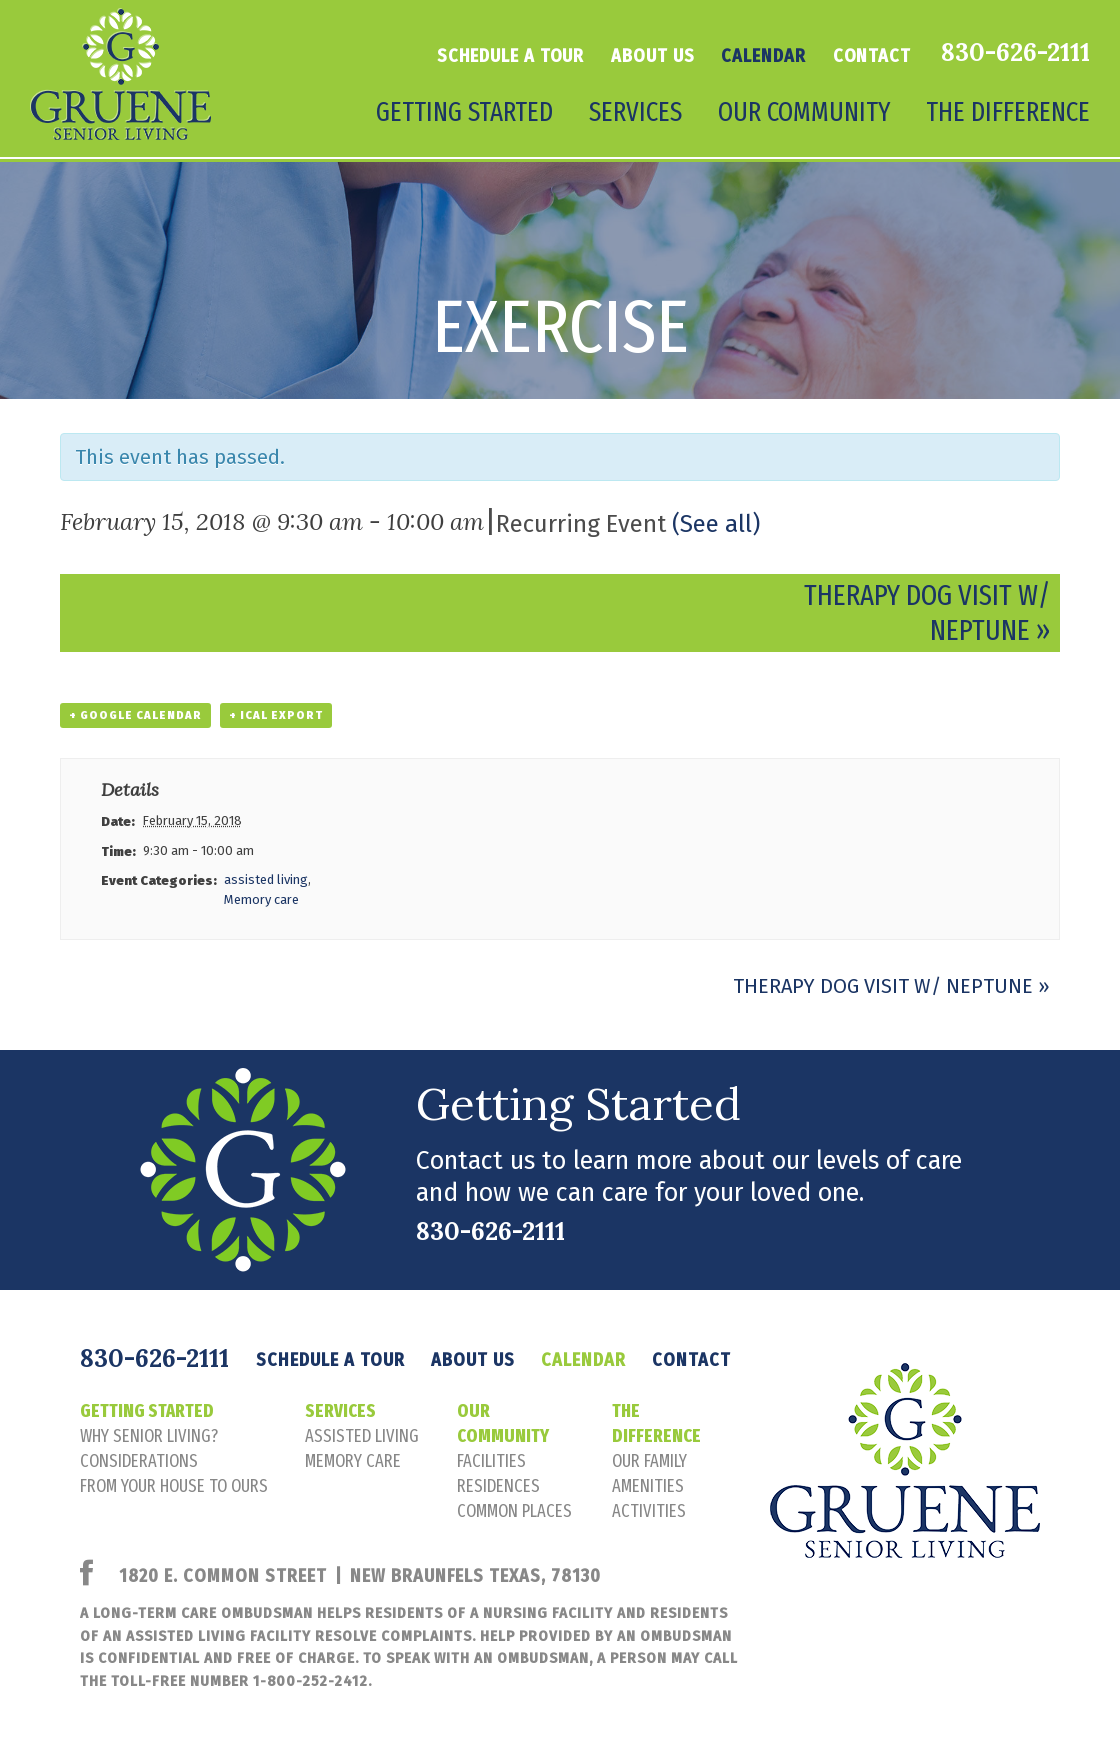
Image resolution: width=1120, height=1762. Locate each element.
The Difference (1008, 112)
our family (649, 1461)
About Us (652, 56)
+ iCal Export (276, 715)
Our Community (804, 112)
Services (635, 112)
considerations (139, 1461)
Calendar (763, 56)
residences (498, 1486)
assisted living (266, 879)
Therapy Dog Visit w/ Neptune (891, 986)
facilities (491, 1461)
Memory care (261, 899)
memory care (353, 1461)
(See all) (716, 524)
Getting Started (464, 112)
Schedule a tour (511, 56)
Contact (872, 56)
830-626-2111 (1015, 52)
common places (514, 1511)
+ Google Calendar (135, 715)
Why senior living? (149, 1436)
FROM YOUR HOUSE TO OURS (174, 1486)
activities (649, 1511)
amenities (648, 1486)
